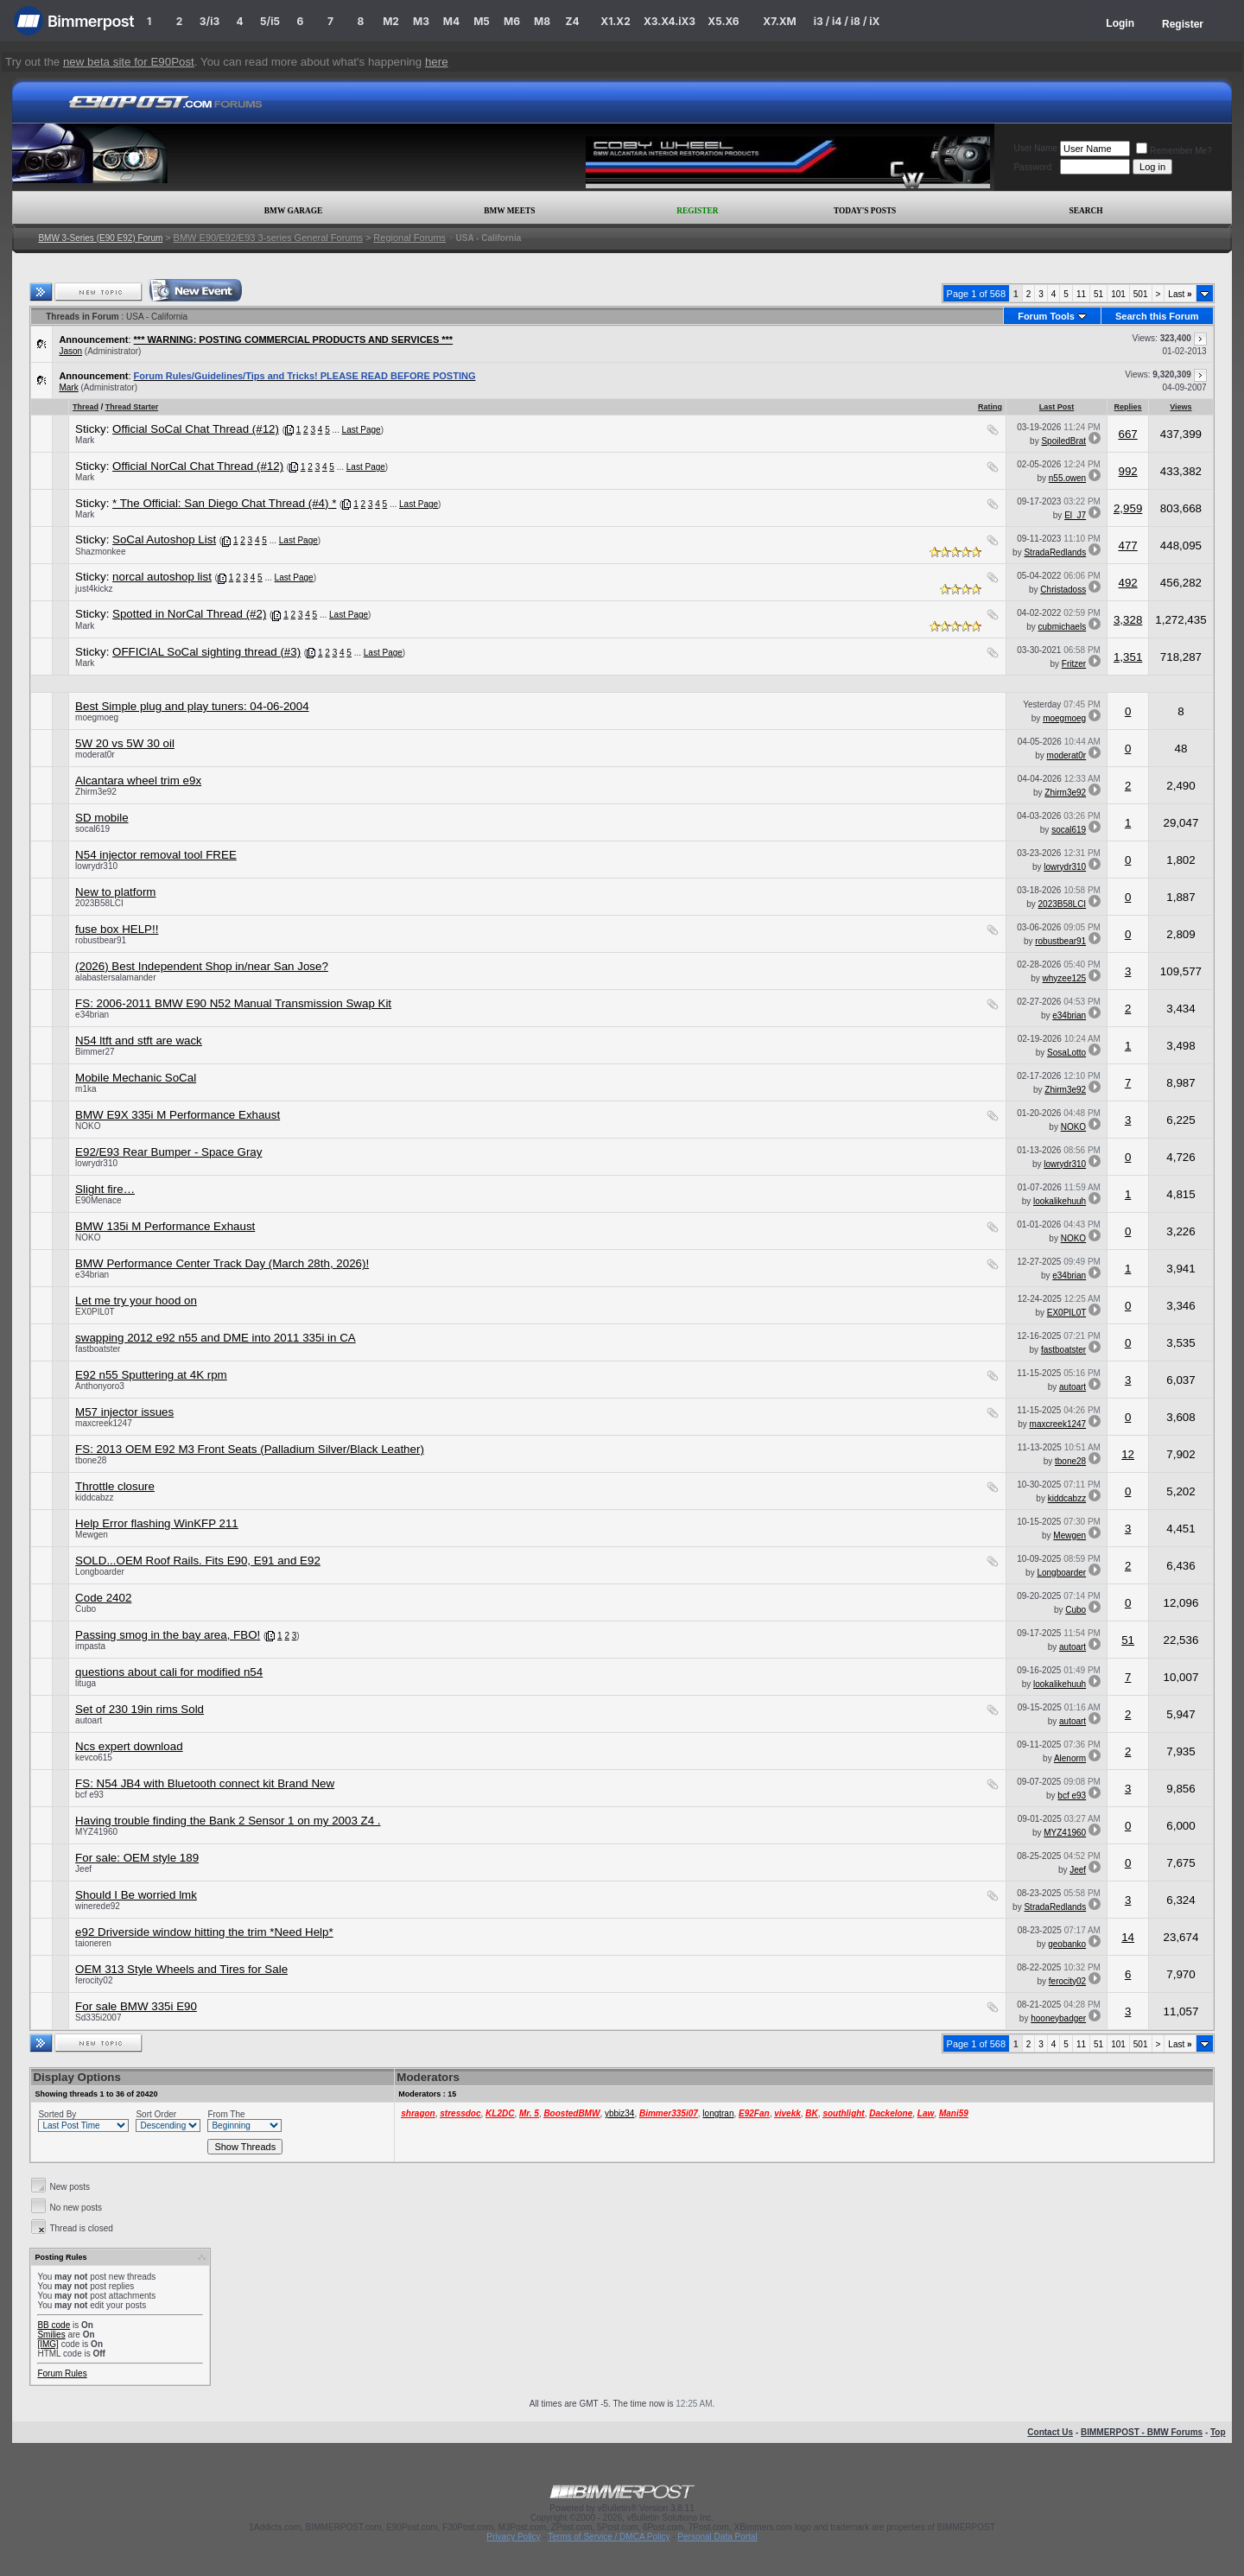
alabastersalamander (115, 977)
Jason (70, 351)
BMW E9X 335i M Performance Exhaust (177, 1114)
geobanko (1067, 1944)
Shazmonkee (100, 551)
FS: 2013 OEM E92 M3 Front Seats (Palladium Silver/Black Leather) (249, 1449)
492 (1127, 582)
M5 (481, 21)
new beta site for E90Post (128, 61)
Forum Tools (1046, 316)
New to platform (115, 891)
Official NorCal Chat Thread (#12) (197, 466)
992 (1127, 471)
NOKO (87, 1126)
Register (1182, 24)
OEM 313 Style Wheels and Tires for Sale (181, 1969)
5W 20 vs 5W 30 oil (125, 743)
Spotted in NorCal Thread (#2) (189, 613)
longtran (717, 2113)
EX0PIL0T (95, 1312)
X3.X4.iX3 (669, 21)
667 (1127, 434)
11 (1081, 294)
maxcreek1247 (103, 1423)
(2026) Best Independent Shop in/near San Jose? (201, 966)
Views (1180, 407)
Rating (990, 407)
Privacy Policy (513, 2536)
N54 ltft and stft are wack (138, 1040)
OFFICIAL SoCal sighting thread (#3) (206, 651)
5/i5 (270, 21)
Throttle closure (115, 1486)
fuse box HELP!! (116, 929)
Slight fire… (105, 1189)
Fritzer (1074, 664)
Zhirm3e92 (96, 791)
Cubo (85, 1609)
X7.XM (779, 21)
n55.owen (1067, 478)
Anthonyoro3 (99, 1386)
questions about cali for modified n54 (169, 1672)
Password (1032, 167)
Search (1086, 210)
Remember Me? (1174, 150)
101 (1118, 294)
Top (1218, 2432)
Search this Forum (1157, 316)
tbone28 (90, 1460)
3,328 (1128, 619)
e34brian (92, 1014)
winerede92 (97, 1906)
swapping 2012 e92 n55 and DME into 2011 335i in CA (215, 1337)
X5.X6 (723, 21)
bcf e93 (89, 1794)
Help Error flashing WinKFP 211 (156, 1523)
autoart (1072, 1387)
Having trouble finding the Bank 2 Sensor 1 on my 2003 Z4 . (227, 1820)
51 (1098, 294)
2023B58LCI (99, 903)
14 (1127, 1937)
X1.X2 (615, 21)
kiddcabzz (94, 1497)
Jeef (83, 1869)
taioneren (93, 1943)
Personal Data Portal (717, 2536)
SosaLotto (1066, 1052)
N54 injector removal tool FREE (156, 854)
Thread (85, 407)
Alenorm (1070, 1758)
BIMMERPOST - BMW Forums (1142, 2432)
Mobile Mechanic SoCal (135, 1077)
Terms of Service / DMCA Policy (609, 2536)
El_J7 (1075, 515)
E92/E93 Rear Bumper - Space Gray (168, 1151)
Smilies (51, 2334)
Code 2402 (103, 1597)
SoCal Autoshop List (164, 539)
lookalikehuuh (1059, 1201)
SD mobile (101, 817)
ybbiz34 (619, 2113)
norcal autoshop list (162, 576)
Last (1179, 294)
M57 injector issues (124, 1411)
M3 (421, 21)
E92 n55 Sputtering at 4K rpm (151, 1374)
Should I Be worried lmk (136, 1894)
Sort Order (156, 2114)
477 (1127, 545)
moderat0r (95, 754)
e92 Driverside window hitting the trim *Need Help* (204, 1932)
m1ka (85, 1089)
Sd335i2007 (98, 2017)
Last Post (1057, 407)
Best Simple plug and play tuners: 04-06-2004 (191, 706)
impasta (90, 1646)
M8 (542, 21)
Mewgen (91, 1534)
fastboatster (97, 1349)
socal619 (92, 829)
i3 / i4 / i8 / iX (847, 21)
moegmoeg (96, 717)
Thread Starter (132, 407)
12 (1127, 1454)
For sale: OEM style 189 (137, 1857)
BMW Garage (293, 210)
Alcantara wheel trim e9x (138, 780)
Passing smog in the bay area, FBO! (167, 1634)
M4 (451, 21)
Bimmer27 (95, 1051)
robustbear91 (100, 940)
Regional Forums (409, 237)
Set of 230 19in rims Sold (139, 1709)
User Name (1035, 148)
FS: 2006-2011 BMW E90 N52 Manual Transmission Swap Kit (233, 1003)
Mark (68, 387)
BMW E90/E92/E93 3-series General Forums (268, 237)
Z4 (572, 21)
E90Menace (98, 1200)
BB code (53, 2325)
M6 (512, 21)
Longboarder (99, 1572)
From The (225, 2114)
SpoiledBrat (1063, 441)
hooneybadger (1058, 2018)
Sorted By (57, 2114)
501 (1140, 294)
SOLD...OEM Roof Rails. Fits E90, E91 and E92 (198, 1560)
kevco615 (93, 1757)
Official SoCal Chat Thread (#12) (195, 428)
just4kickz (93, 588)
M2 (391, 21)
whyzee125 (1065, 978)
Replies (1128, 407)
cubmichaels (1062, 626)
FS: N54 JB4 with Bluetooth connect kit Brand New (204, 1783)
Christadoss (1063, 589)
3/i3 (209, 21)
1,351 (1128, 656)
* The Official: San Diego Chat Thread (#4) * (224, 503)
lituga (85, 1683)
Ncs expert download (128, 1746)
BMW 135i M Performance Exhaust (165, 1226)
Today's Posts (865, 210)
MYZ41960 (96, 1832)
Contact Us (1050, 2432)
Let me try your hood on (136, 1300)
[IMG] (47, 2344)
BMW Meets (509, 210)
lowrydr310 (96, 866)
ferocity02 (93, 1980)
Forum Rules (61, 2373)
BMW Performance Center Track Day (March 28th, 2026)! (222, 1263)
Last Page (361, 430)
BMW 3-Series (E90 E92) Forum (100, 238)
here (436, 61)
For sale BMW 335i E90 (136, 2006)
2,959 (1128, 508)
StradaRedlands (1055, 552)
